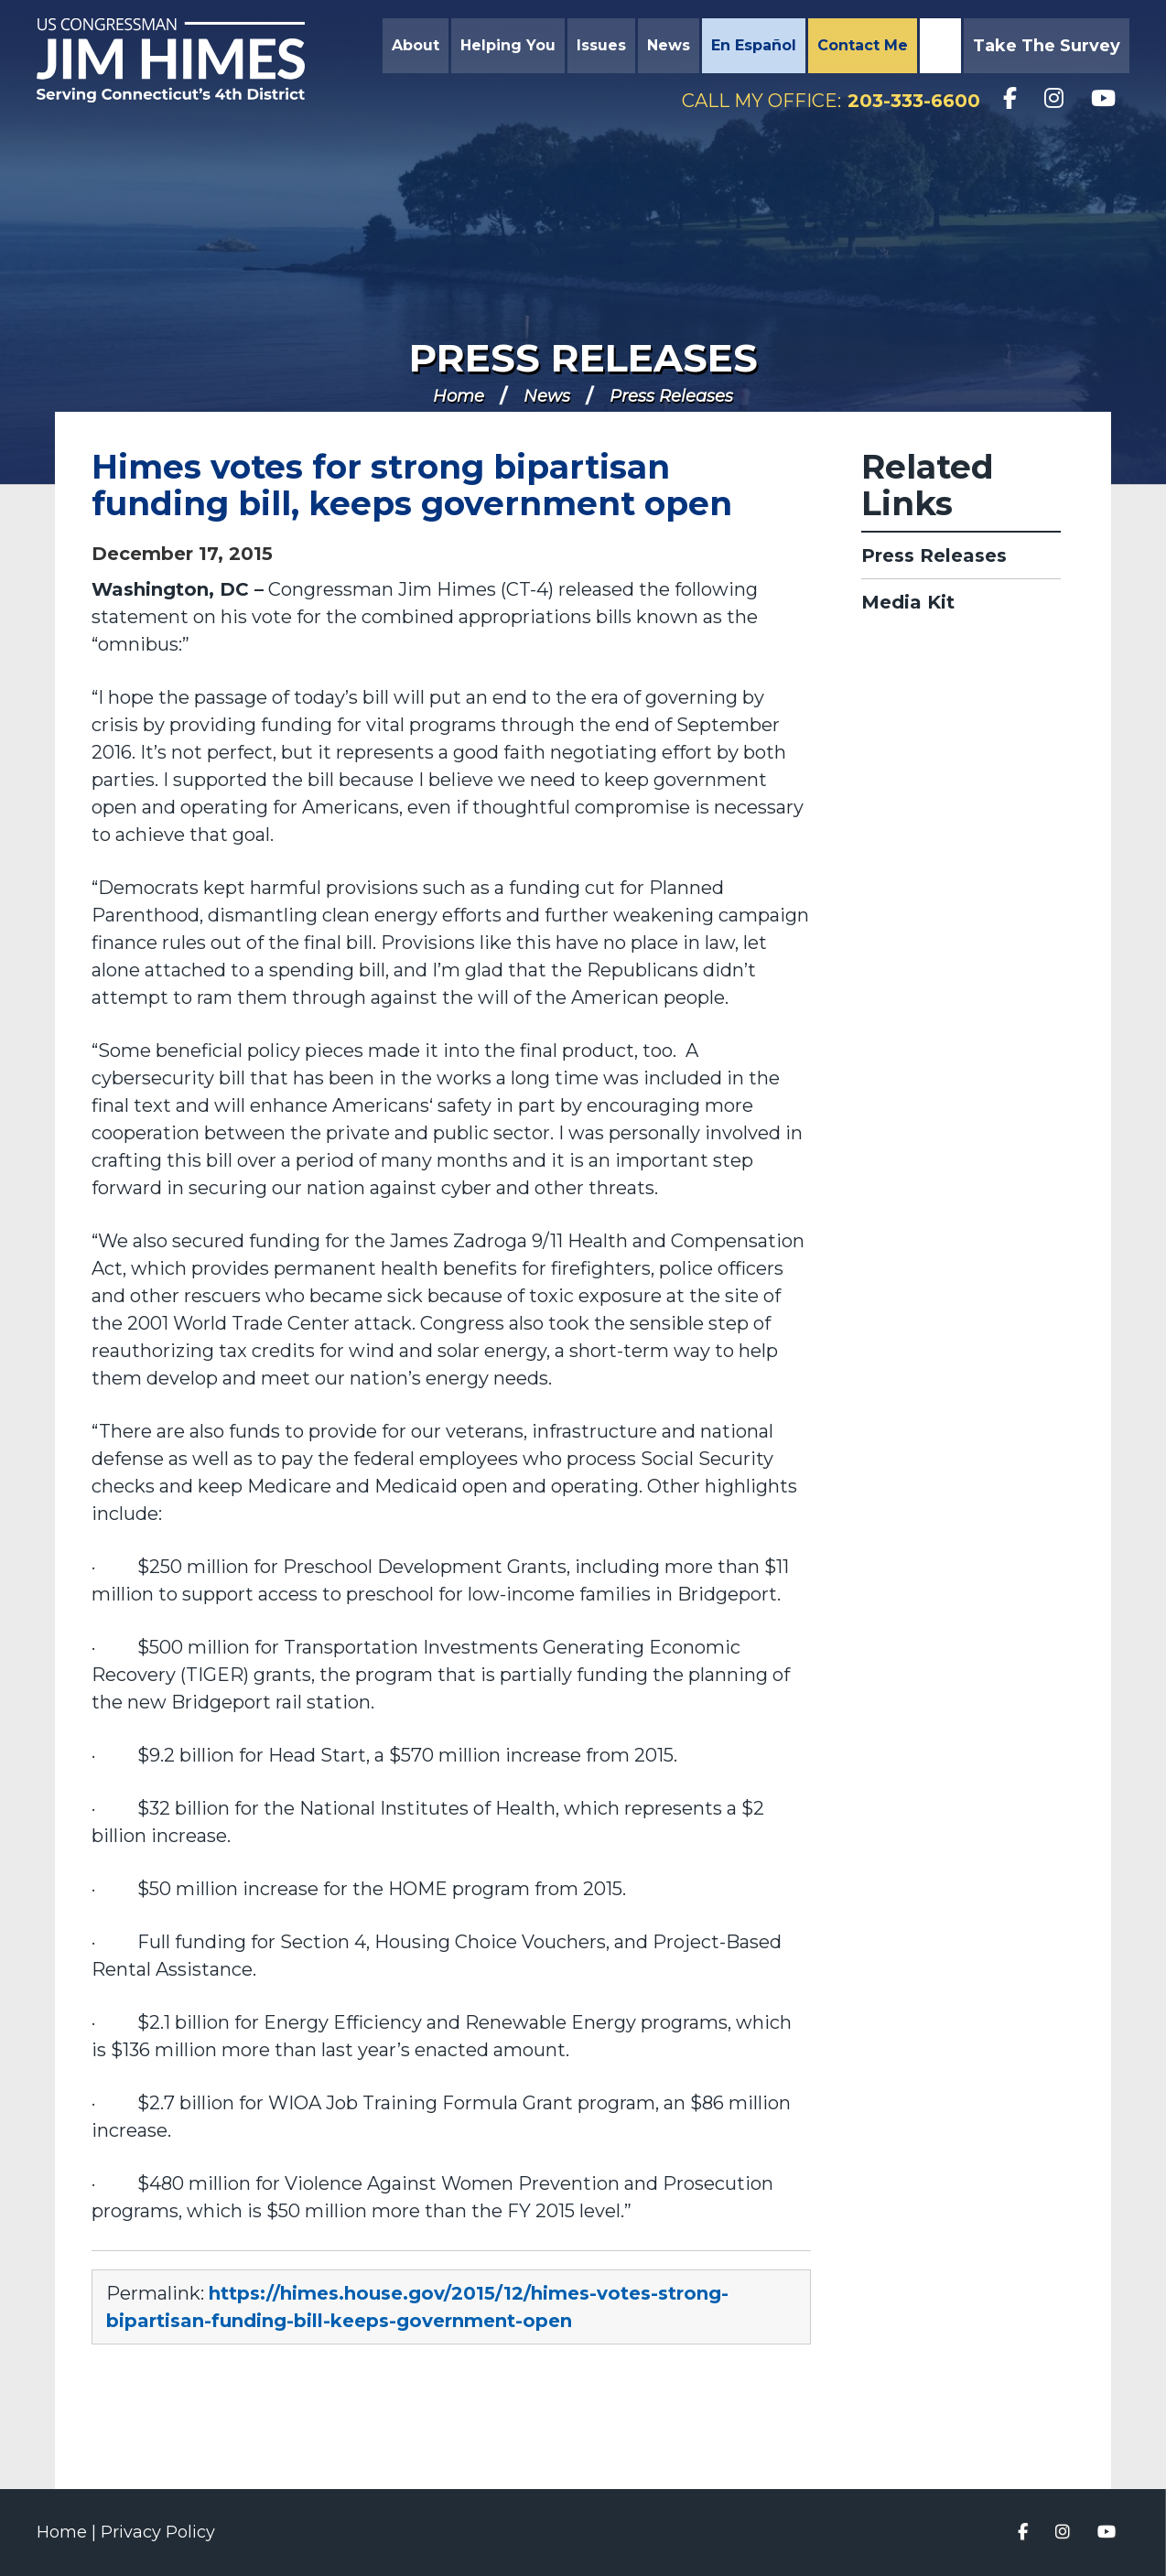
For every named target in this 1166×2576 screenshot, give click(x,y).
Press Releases (583, 358)
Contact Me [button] (862, 45)
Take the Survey (1046, 46)
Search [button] (938, 45)
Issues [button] (601, 45)
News (547, 396)
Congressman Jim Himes (188, 60)
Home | (69, 2532)
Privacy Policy (158, 2532)
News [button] (668, 45)
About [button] (415, 45)
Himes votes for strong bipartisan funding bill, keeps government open (412, 485)
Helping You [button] (508, 45)
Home (458, 396)
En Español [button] (753, 45)
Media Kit (908, 602)
